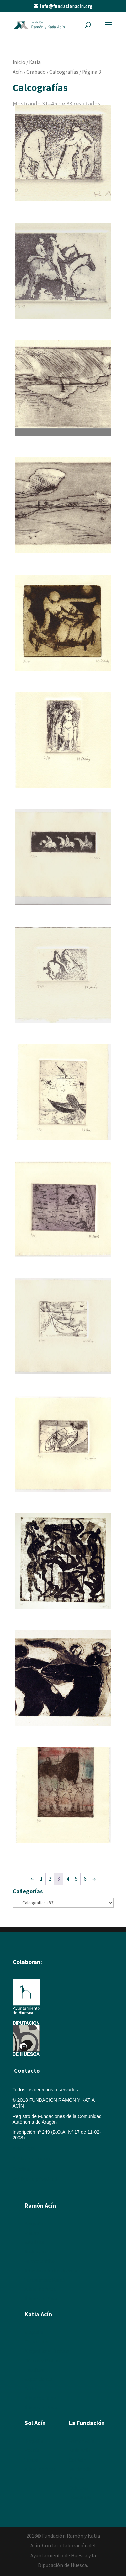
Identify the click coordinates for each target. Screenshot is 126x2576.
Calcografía (37, 2341)
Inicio (19, 62)
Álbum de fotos (40, 2289)
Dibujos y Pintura (42, 2360)
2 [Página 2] (50, 1878)
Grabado (36, 72)
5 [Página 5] (76, 1878)
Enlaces (77, 2478)
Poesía (32, 2450)
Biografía (34, 2223)
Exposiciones (38, 2379)
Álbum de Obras (41, 2298)
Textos (31, 2388)
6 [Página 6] (85, 1878)
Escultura (34, 2242)
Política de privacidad (35, 2179)
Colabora (78, 2488)
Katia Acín (38, 2314)
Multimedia (80, 2469)
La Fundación (87, 2423)
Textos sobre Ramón (46, 2280)
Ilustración (35, 2252)
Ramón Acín (81, 2441)
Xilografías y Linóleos (47, 2351)
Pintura (32, 2233)
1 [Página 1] (41, 1878)
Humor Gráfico (40, 2261)
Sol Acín (77, 2460)
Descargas (80, 2497)
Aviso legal (24, 2148)
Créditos (21, 2169)
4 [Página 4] (67, 1878)
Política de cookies (32, 2158)
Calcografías (63, 72)
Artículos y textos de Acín (51, 2270)
